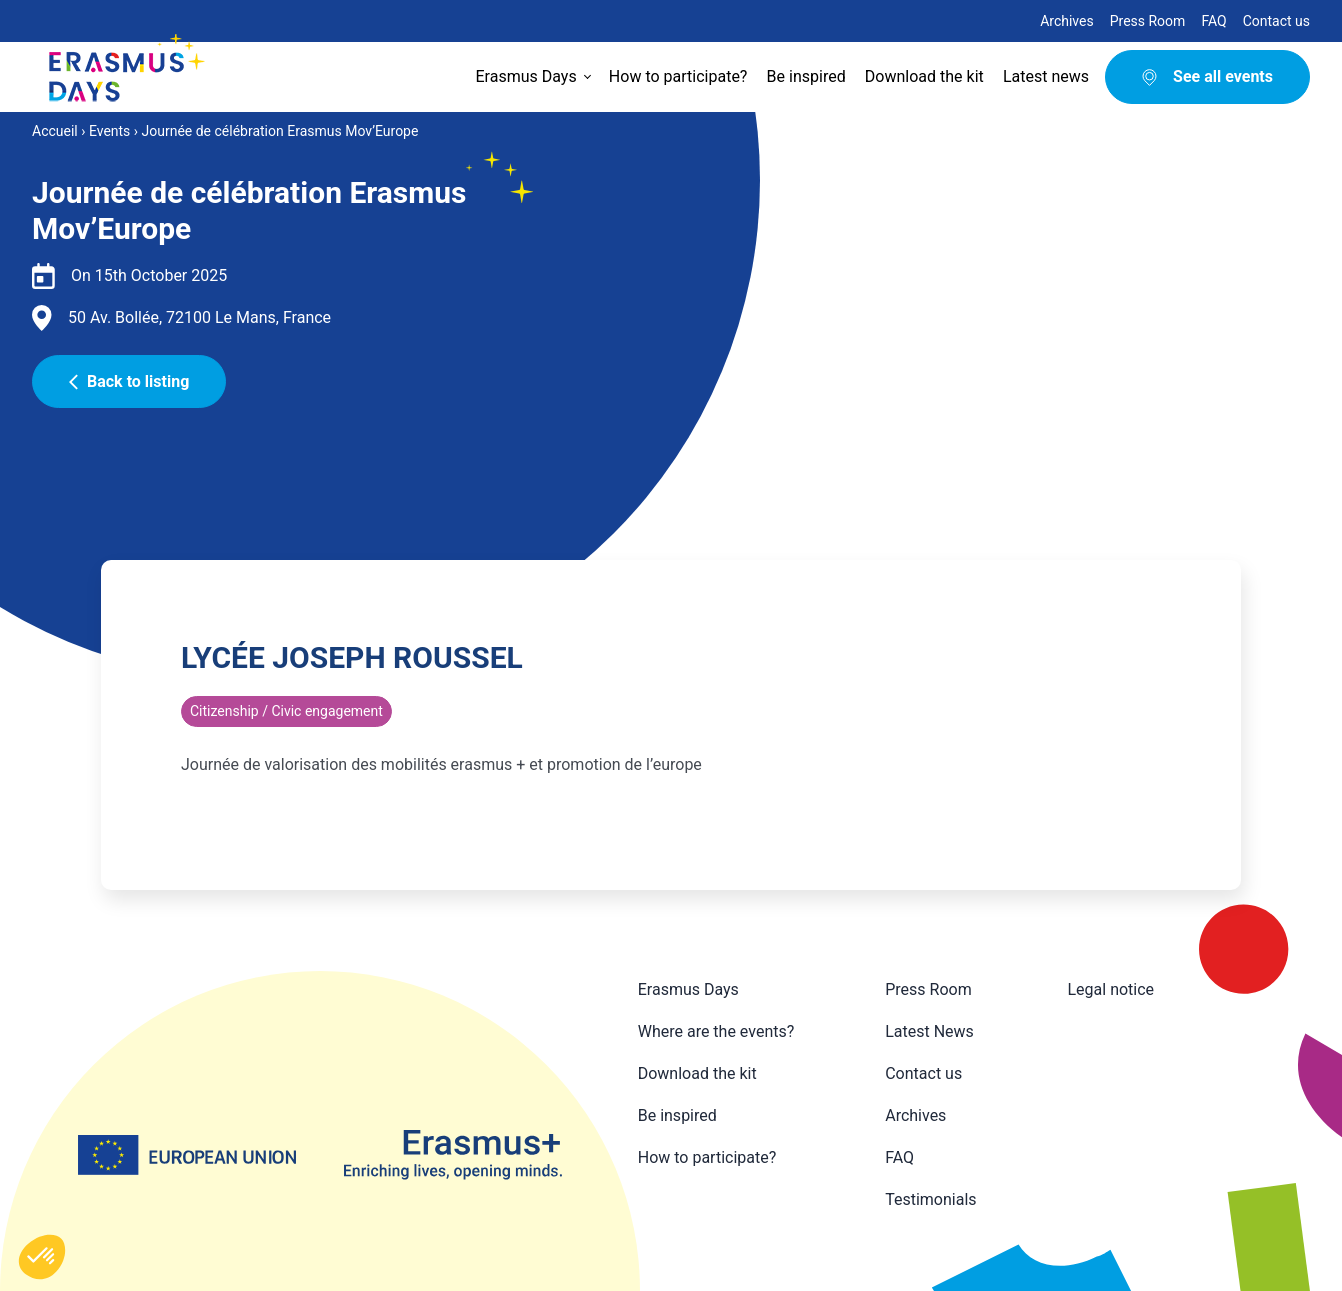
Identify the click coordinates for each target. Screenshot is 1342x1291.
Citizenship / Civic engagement (286, 711)
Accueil (55, 131)
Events (109, 131)
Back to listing (129, 381)
